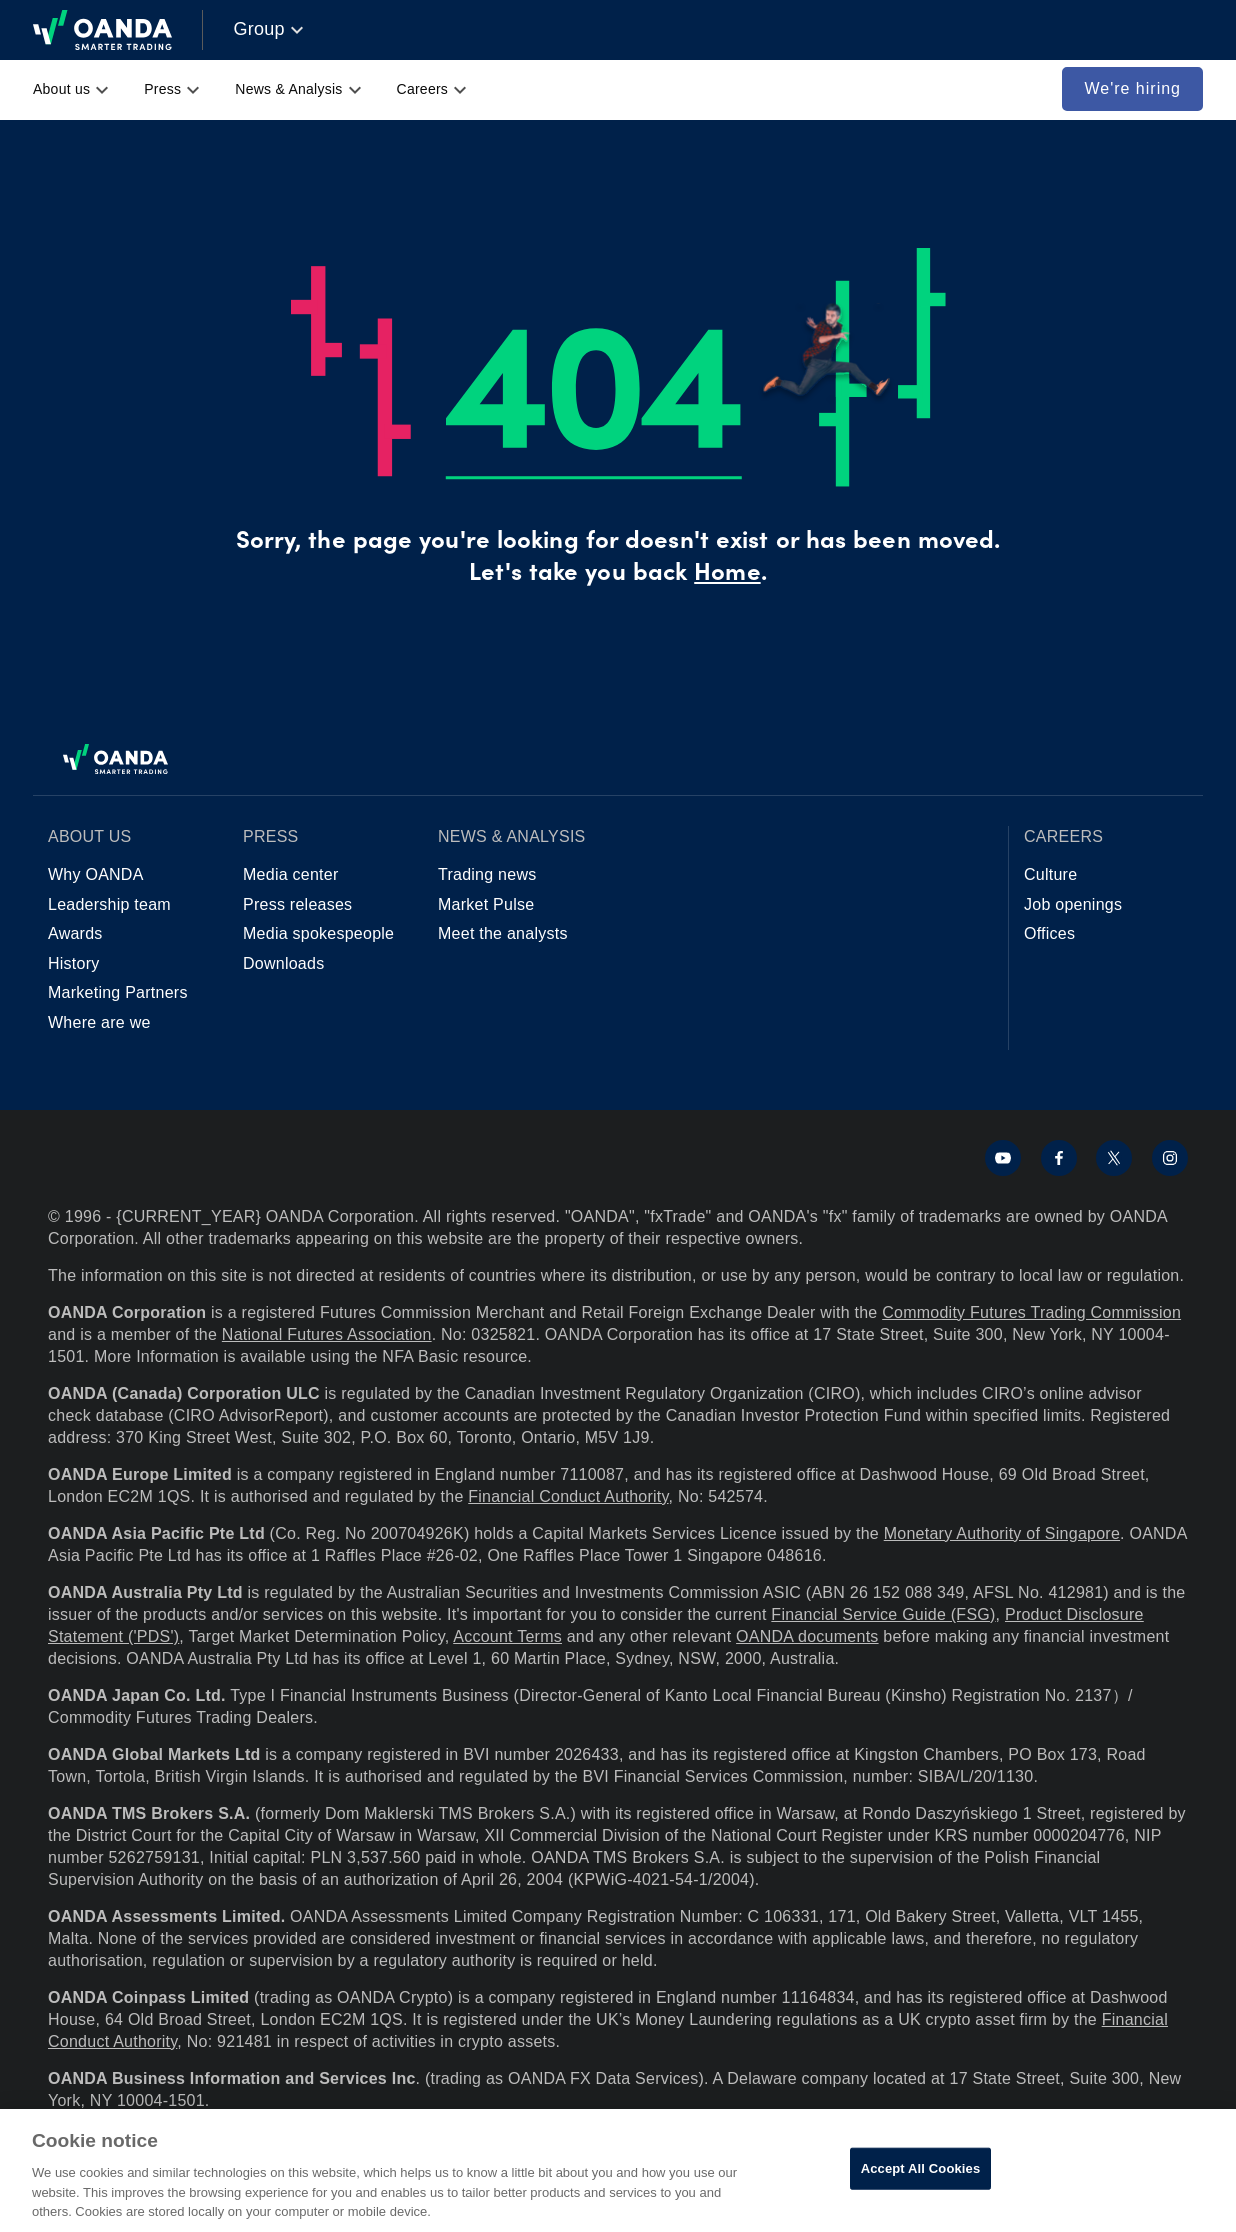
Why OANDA (96, 874)
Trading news (487, 874)
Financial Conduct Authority (568, 1496)
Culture (1050, 874)
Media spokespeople (318, 933)
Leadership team (109, 904)
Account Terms (507, 1636)
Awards (75, 933)
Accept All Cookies (921, 2168)
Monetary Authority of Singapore (1002, 1533)
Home (727, 575)
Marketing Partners (118, 992)
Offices (1049, 933)
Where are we (99, 1022)
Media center (291, 874)
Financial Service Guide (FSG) (883, 1614)
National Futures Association (327, 1334)
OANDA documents (807, 1636)
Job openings (1073, 904)
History (74, 963)
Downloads (283, 963)
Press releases (297, 904)
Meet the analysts (503, 933)
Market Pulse (486, 904)
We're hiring (1132, 88)
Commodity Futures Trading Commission (1031, 1312)
